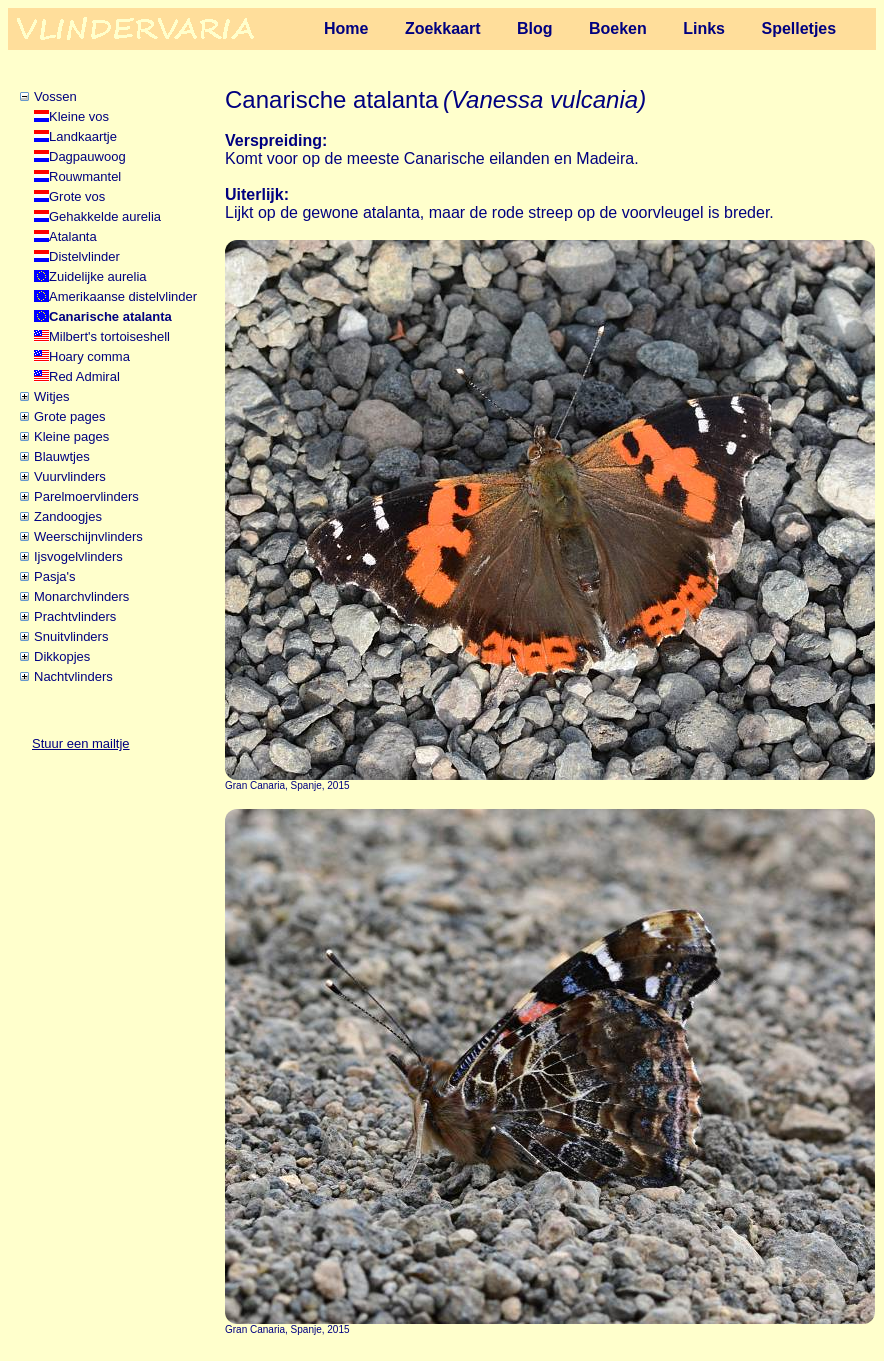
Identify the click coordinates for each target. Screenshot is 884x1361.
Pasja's (55, 576)
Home (346, 28)
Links (704, 28)
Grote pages (70, 416)
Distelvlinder (84, 256)
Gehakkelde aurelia (105, 216)
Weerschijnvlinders (88, 536)
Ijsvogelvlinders (78, 556)
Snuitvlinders (71, 636)
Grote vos (77, 196)
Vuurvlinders (70, 476)
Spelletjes (798, 28)
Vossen (55, 96)
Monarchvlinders (81, 596)
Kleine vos (79, 116)
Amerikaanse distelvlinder (123, 296)
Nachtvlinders (73, 676)
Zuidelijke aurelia (98, 276)
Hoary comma (89, 356)
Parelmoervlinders (86, 496)
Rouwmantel (85, 176)
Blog (535, 28)
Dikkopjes (62, 656)
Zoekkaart (443, 28)
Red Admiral (84, 376)
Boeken (618, 28)
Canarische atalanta (110, 316)
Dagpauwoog (87, 156)
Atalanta (73, 236)
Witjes (51, 396)
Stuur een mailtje (81, 743)
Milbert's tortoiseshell (109, 336)
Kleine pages (71, 436)
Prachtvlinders (75, 616)
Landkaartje (83, 136)
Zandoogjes (68, 516)
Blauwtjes (62, 456)
